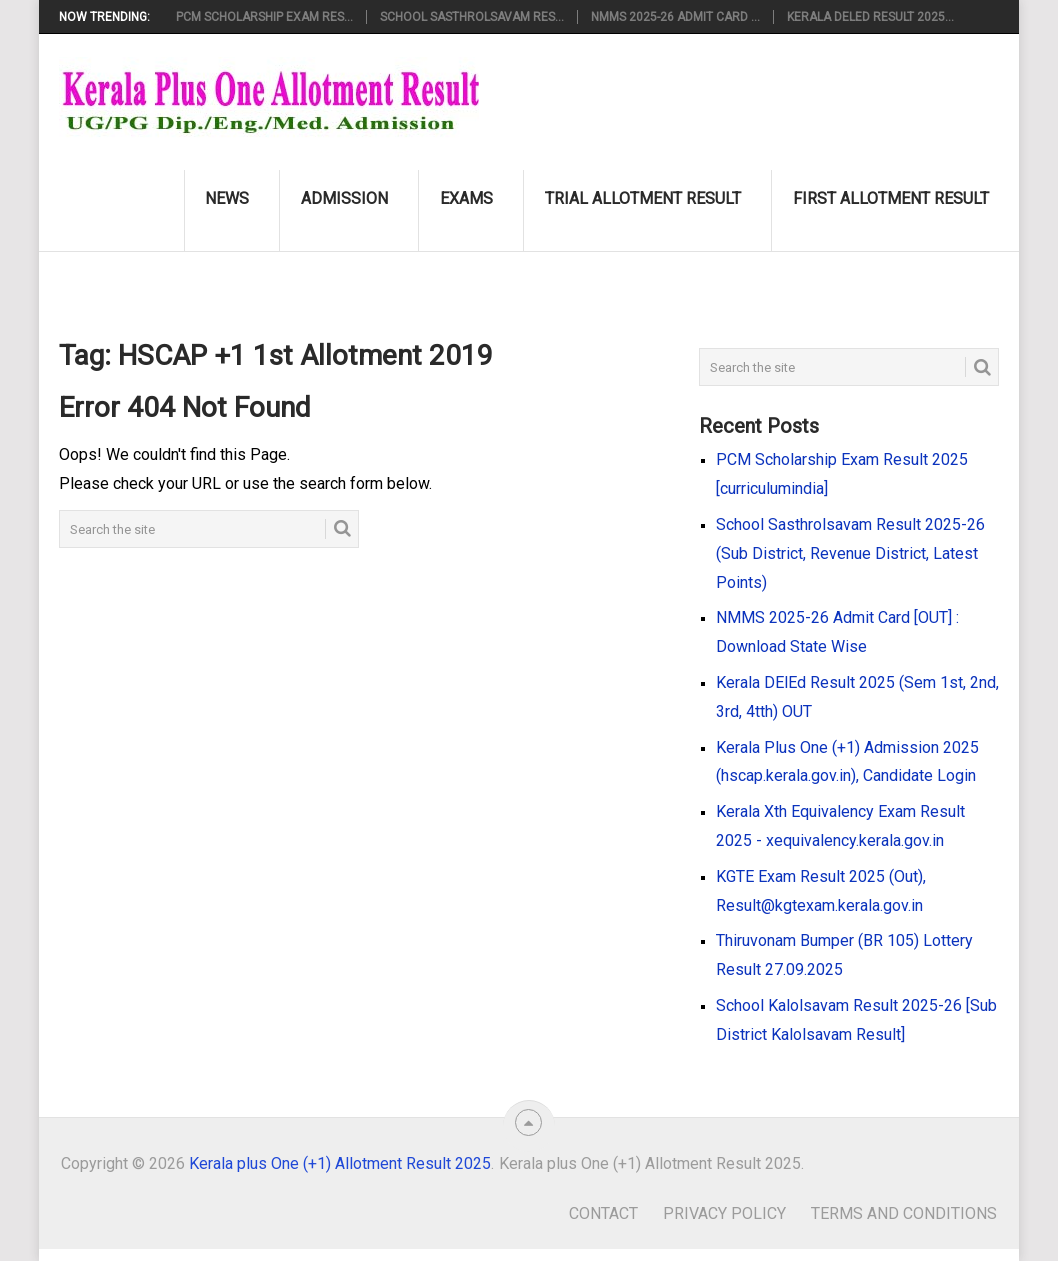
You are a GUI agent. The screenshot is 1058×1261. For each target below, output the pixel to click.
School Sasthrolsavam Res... (472, 17)
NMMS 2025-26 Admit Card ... (675, 17)
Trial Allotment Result (643, 198)
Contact (603, 1213)
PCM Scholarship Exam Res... (264, 17)
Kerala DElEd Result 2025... (870, 17)
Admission (344, 198)
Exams (466, 198)
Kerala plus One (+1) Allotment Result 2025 (340, 1163)
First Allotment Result (891, 198)
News (227, 198)
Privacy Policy (724, 1213)
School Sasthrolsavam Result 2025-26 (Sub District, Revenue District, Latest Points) (850, 553)
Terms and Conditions (904, 1213)
